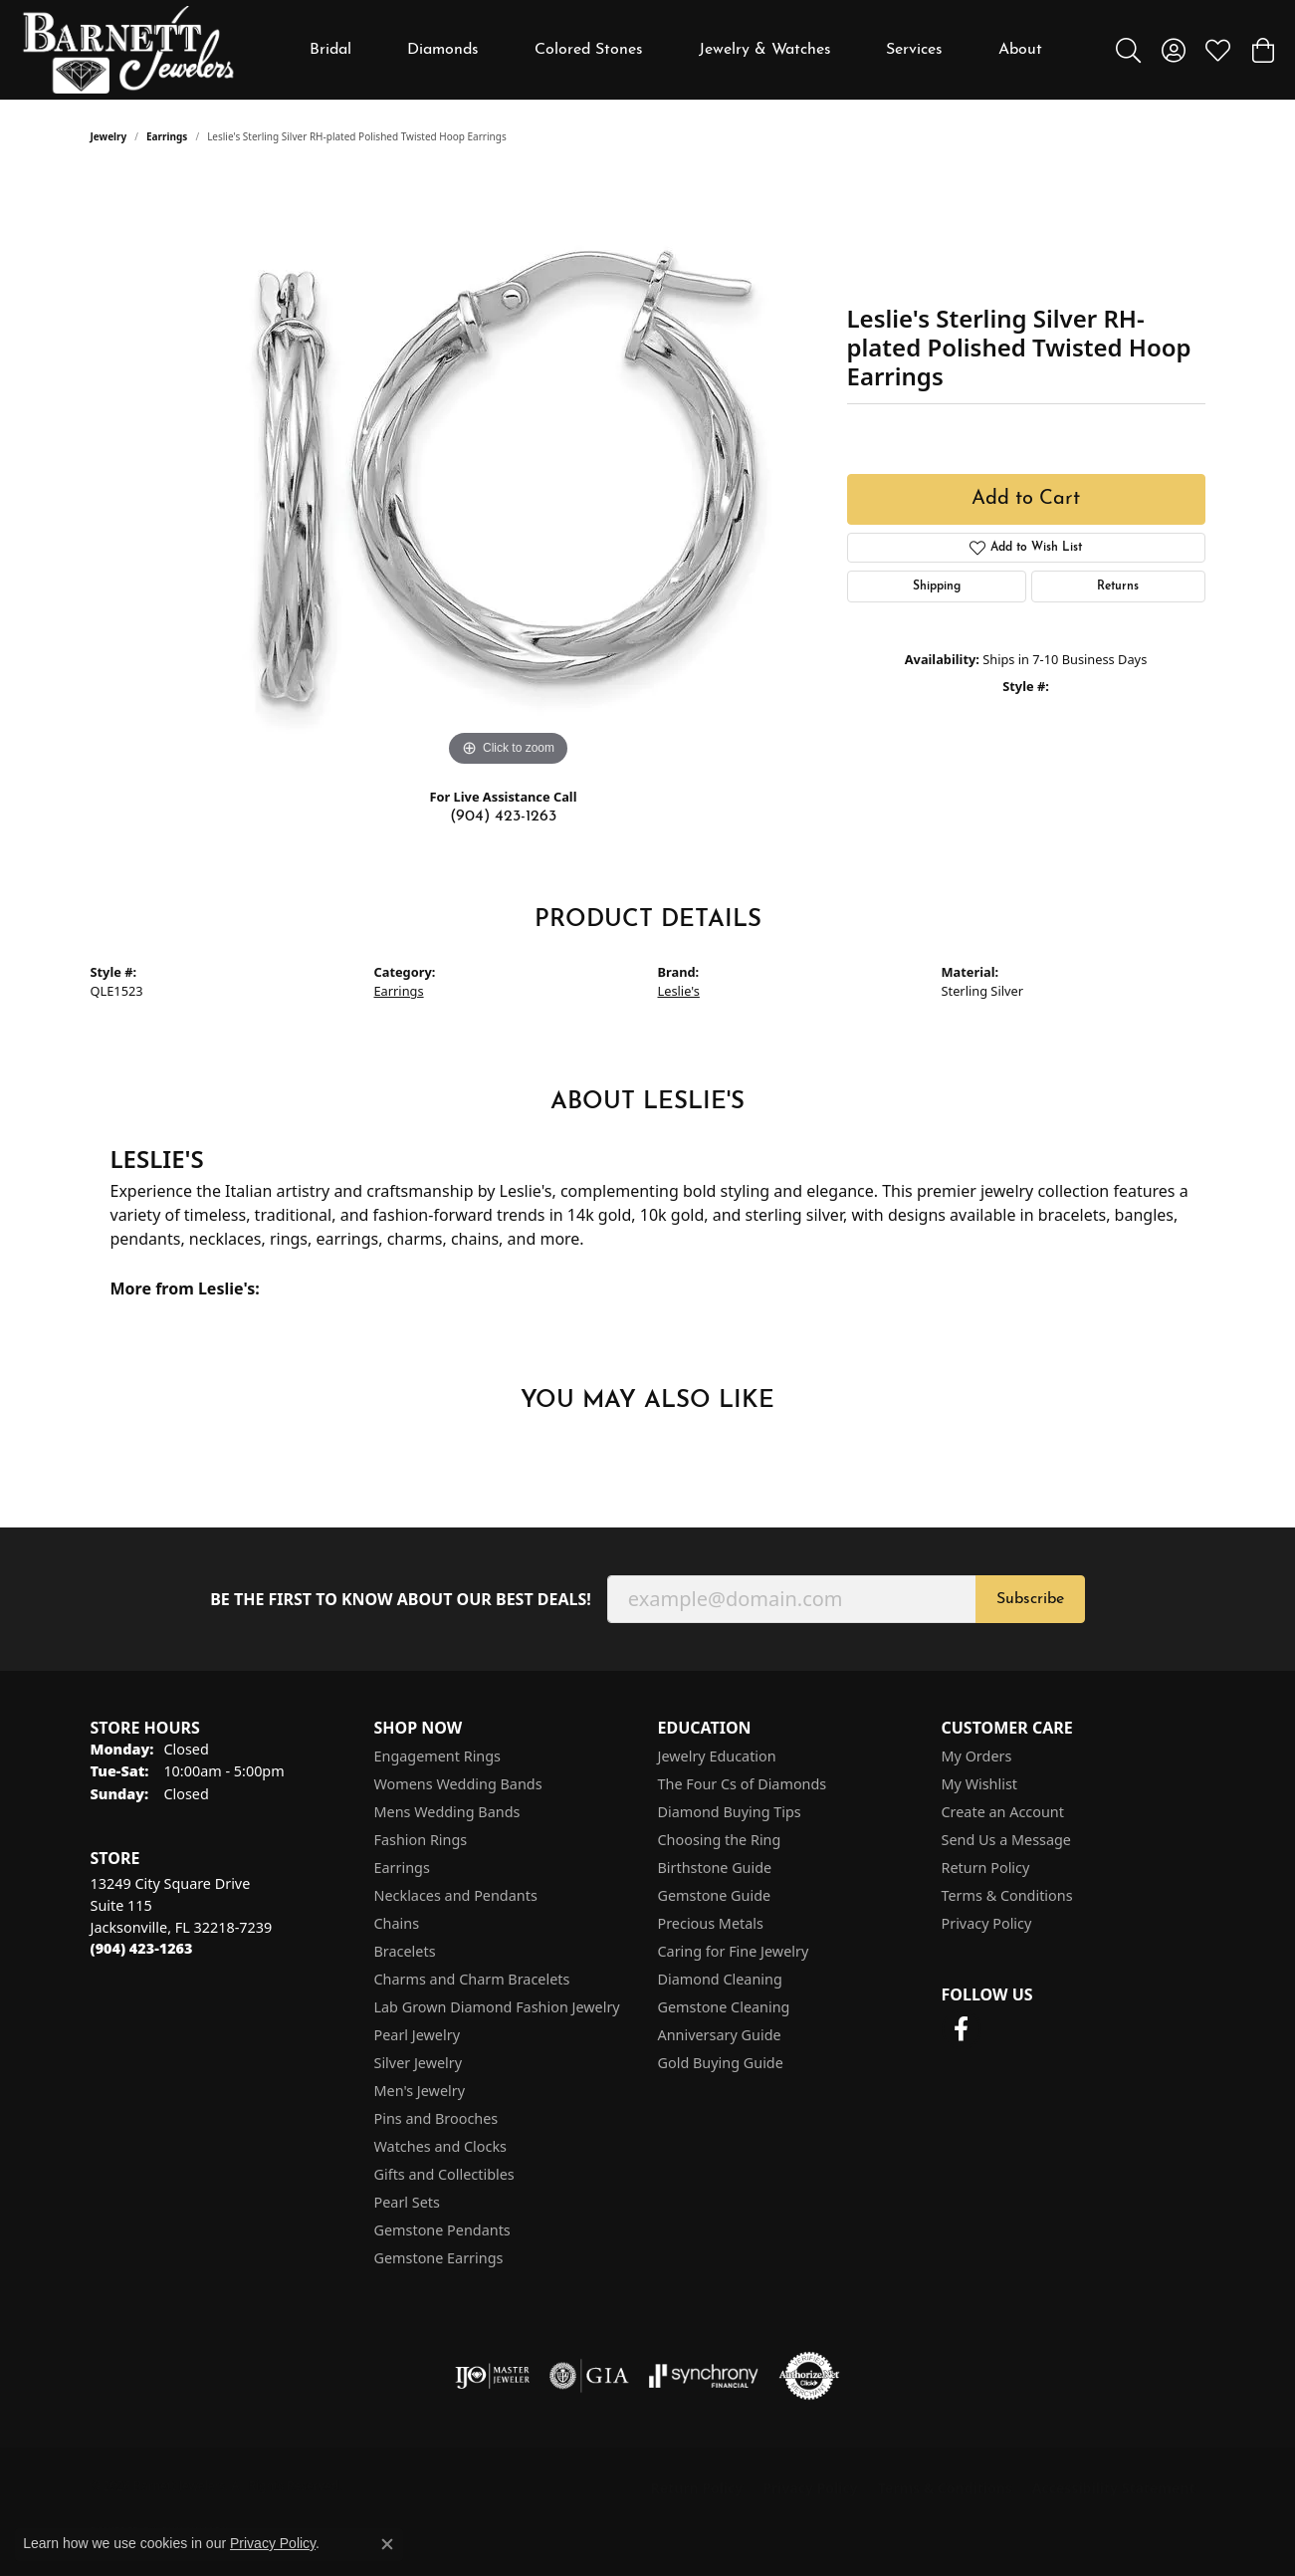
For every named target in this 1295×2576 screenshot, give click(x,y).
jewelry (109, 136)
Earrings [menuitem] (402, 1867)
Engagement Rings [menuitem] (438, 1756)
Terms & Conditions (1007, 1895)
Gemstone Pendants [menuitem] (442, 2230)
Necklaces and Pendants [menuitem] (456, 1895)
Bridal (330, 50)
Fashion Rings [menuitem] (421, 1839)
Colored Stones (589, 50)
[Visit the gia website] (589, 2376)
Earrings (166, 136)
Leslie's (679, 991)
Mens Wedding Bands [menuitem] (447, 1811)
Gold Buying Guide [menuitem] (720, 2062)
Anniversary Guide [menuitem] (719, 2034)
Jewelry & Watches (765, 50)
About (1020, 50)
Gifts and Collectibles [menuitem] (444, 2174)
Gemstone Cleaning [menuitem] (724, 2006)
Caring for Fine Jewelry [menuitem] (733, 1951)
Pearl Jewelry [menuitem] (417, 2034)
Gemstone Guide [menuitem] (714, 1895)
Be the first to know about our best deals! (400, 1599)
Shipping (937, 586)
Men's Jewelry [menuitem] (420, 2090)
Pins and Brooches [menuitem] (436, 2118)
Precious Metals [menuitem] (710, 1923)
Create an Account (1003, 1811)
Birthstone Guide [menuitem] (715, 1867)
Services (914, 50)
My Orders (977, 1756)
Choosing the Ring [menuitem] (719, 1839)
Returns (1118, 586)
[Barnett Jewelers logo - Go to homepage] (128, 50)
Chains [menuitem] (397, 1923)
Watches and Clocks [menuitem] (440, 2146)
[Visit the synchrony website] (704, 2376)
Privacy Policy (987, 1923)
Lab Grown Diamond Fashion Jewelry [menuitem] (497, 2006)
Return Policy (986, 1867)
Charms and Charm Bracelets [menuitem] (472, 1979)
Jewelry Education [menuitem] (717, 1756)
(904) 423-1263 (503, 816)
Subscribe (1030, 1599)
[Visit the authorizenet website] (809, 2376)
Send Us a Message (1006, 1839)
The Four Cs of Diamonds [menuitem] (742, 1783)
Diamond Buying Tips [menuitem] (729, 1811)
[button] (1128, 50)
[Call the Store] (142, 1948)
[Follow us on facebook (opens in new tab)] (961, 2029)
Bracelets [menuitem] (405, 1951)
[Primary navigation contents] (676, 50)
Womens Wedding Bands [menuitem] (458, 1783)
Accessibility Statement (1113, 2487)
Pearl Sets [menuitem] (407, 2202)
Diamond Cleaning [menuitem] (720, 1979)
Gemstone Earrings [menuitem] (439, 2257)
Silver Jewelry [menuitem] (418, 2062)
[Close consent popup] (387, 2544)
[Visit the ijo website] (492, 2376)
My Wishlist (980, 1783)
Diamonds (443, 50)
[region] (508, 473)
